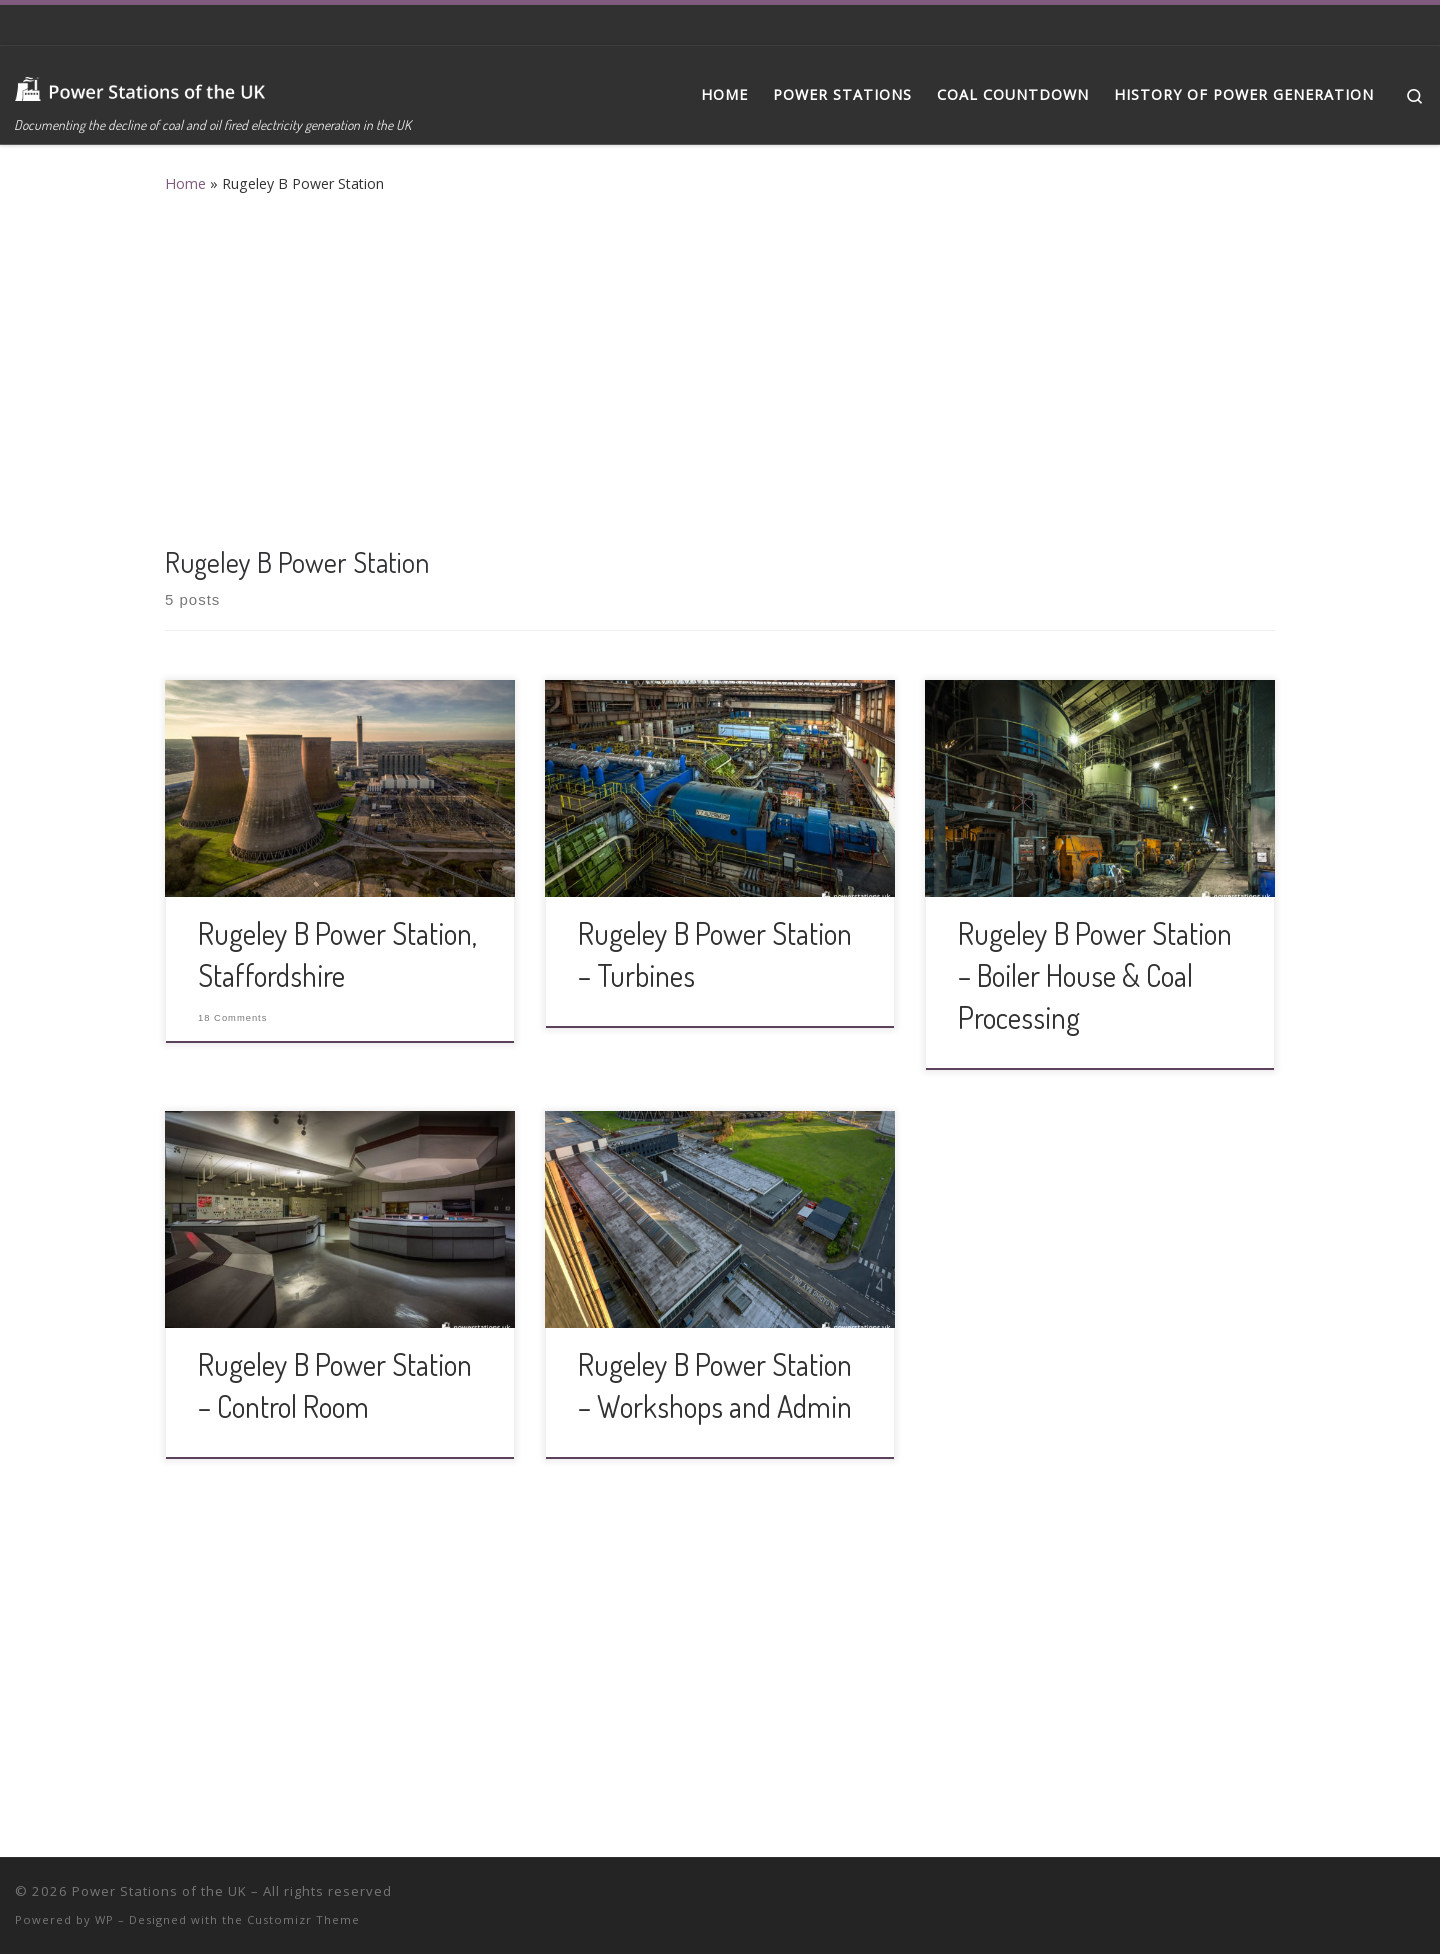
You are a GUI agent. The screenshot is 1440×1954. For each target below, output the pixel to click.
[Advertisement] (720, 365)
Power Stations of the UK (159, 1891)
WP (104, 1919)
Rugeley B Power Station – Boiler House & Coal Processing (1095, 975)
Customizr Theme (303, 1919)
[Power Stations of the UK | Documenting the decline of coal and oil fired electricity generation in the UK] (140, 83)
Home (185, 183)
